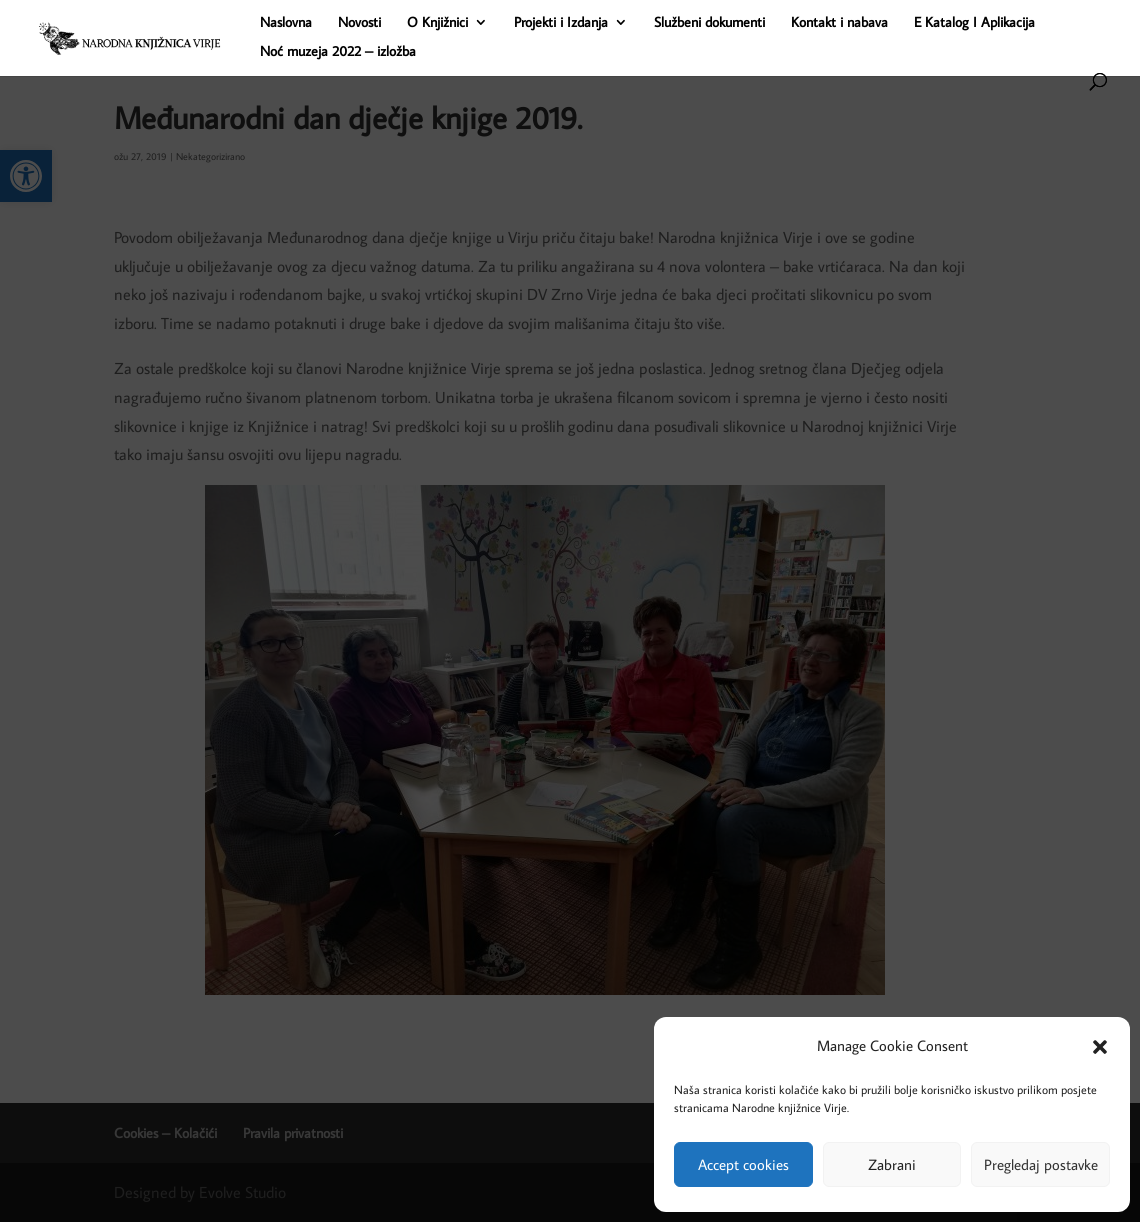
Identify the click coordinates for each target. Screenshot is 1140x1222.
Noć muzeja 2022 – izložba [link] (338, 52)
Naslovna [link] (286, 23)
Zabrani (892, 1164)
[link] (207, 36)
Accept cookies (743, 1164)
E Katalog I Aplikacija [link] (974, 23)
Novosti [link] (359, 23)
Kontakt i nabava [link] (839, 23)
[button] (1100, 1047)
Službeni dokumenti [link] (709, 23)
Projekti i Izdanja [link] (561, 23)
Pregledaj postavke (1041, 1164)
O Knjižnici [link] (437, 23)
